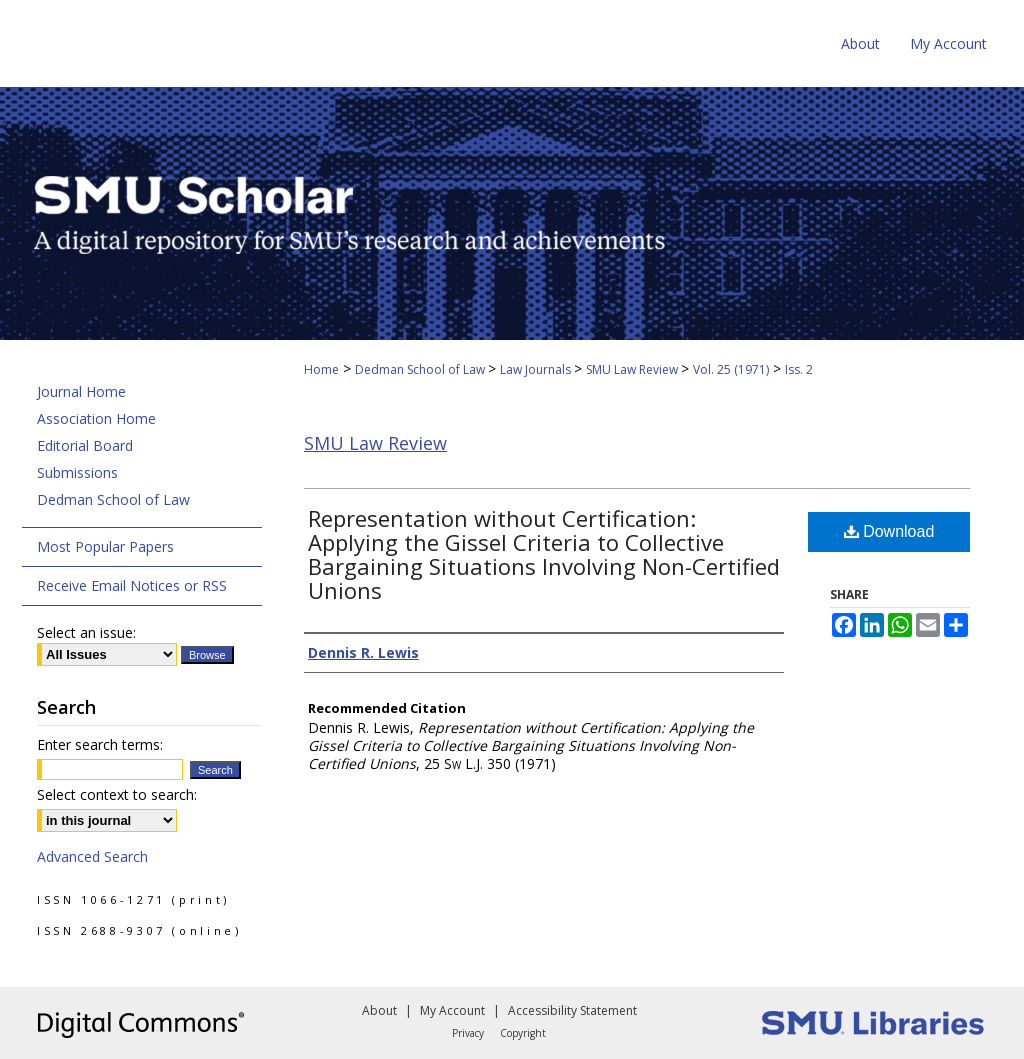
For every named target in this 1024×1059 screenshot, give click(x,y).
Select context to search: (117, 794)
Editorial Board (85, 445)
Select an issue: (86, 632)
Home (321, 369)
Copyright (523, 1033)
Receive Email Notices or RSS (132, 585)
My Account (452, 1010)
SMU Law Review (633, 369)
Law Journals (537, 369)
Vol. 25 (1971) (731, 369)
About (379, 1010)
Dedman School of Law (421, 369)
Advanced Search (92, 856)
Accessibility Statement (572, 1010)
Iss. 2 (799, 369)
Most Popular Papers (105, 546)
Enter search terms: (100, 744)
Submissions (77, 472)
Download (889, 531)
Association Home (96, 418)
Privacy (468, 1033)
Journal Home (81, 391)
